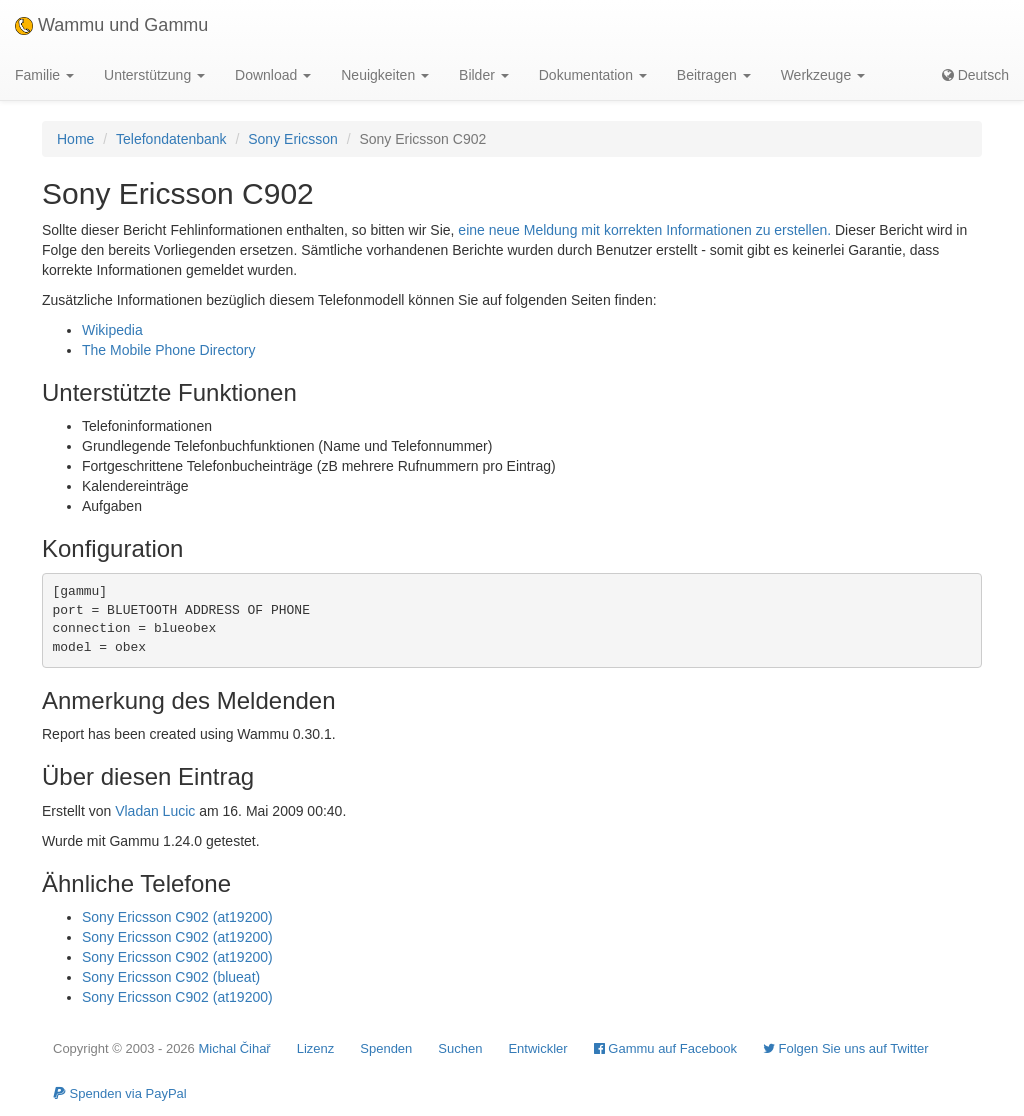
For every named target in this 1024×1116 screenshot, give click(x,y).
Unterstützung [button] (154, 75)
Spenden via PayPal (120, 1093)
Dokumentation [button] (593, 75)
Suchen (460, 1048)
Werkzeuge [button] (823, 75)
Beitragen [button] (714, 75)
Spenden (386, 1048)
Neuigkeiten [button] (385, 75)
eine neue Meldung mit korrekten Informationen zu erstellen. (644, 230)
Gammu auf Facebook (665, 1048)
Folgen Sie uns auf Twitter (846, 1048)
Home (75, 139)
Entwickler (537, 1048)
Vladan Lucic (155, 811)
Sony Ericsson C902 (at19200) (177, 917)
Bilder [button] (484, 75)
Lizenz (316, 1048)
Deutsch (975, 75)
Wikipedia (112, 330)
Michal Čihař (234, 1048)
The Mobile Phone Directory (169, 350)
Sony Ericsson (292, 139)
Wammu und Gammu (111, 25)
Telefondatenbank (171, 139)
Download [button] (273, 75)
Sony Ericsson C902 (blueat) (171, 977)
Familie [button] (44, 75)
